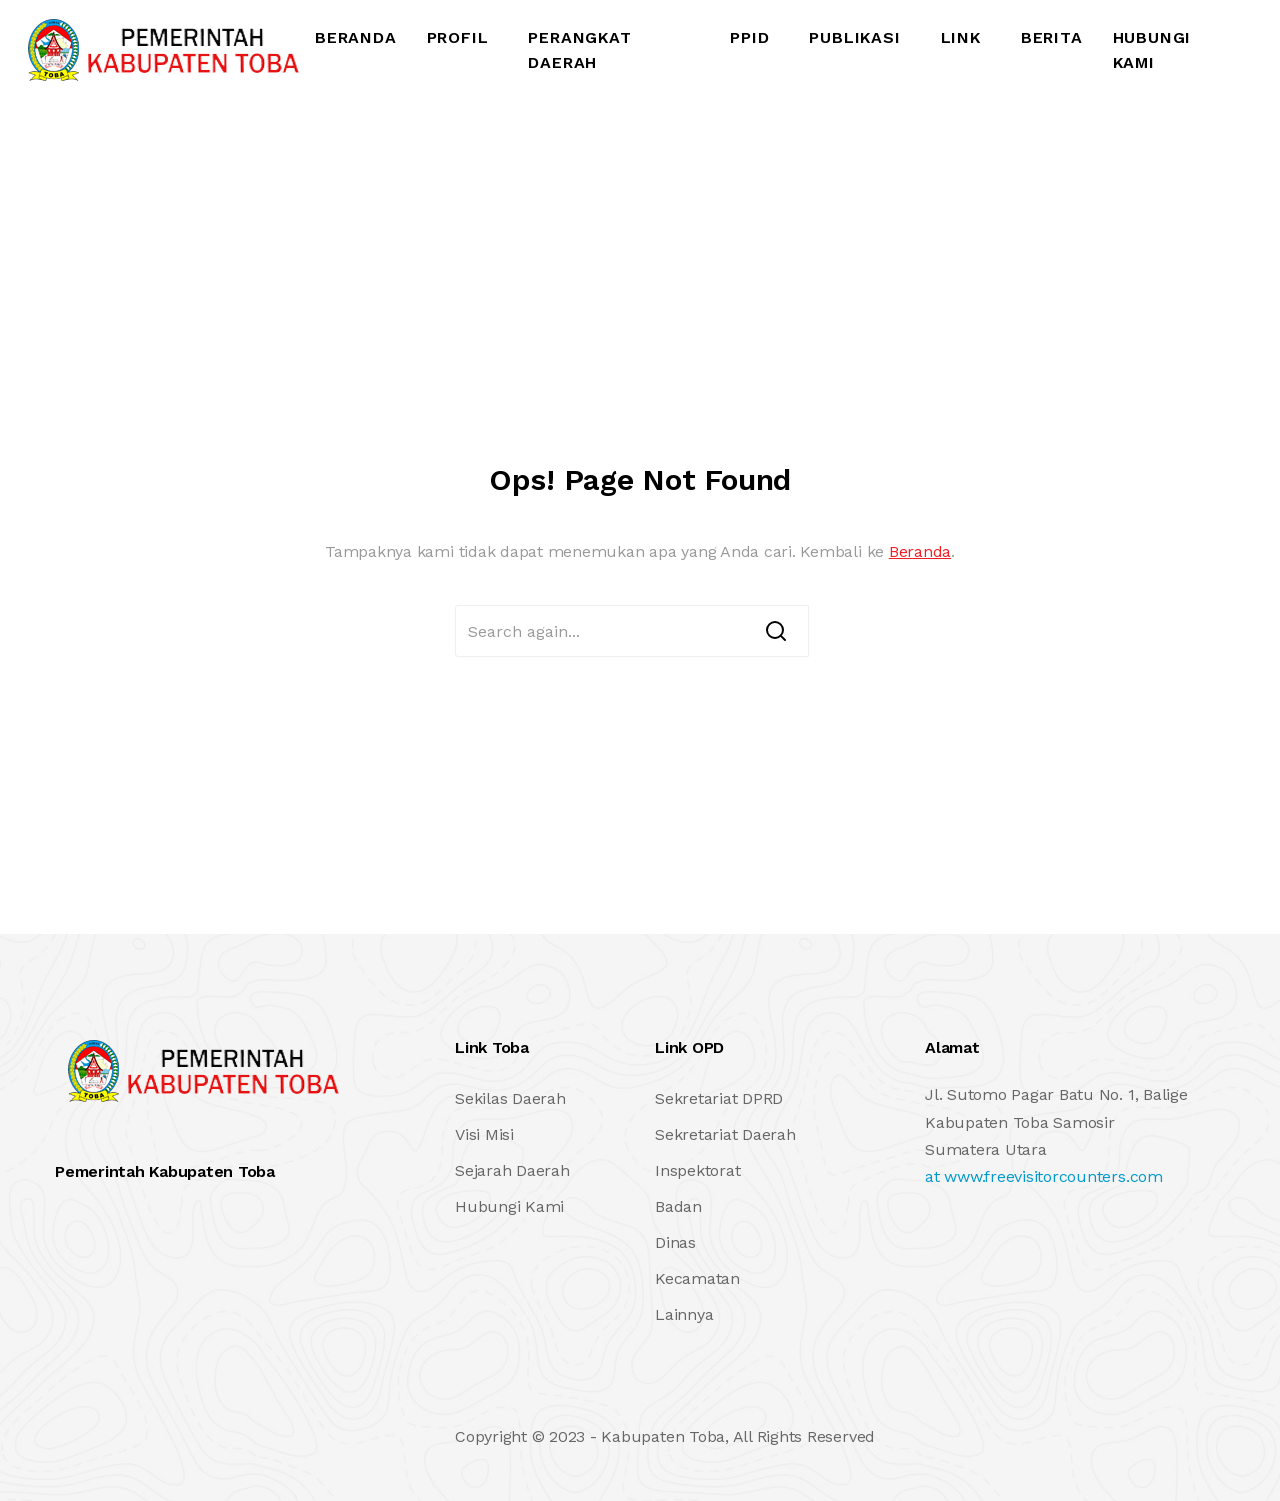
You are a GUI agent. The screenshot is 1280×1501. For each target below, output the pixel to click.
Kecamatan (697, 1278)
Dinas (675, 1242)
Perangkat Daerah (579, 50)
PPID (749, 37)
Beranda (356, 37)
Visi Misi (484, 1134)
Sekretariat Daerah (725, 1134)
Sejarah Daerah (512, 1170)
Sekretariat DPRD (719, 1098)
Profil (458, 37)
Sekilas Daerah (510, 1098)
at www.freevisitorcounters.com (1044, 1176)
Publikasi (854, 37)
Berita (1052, 37)
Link (961, 37)
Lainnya (684, 1314)
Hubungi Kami (1152, 50)
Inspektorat (697, 1170)
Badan (678, 1206)
